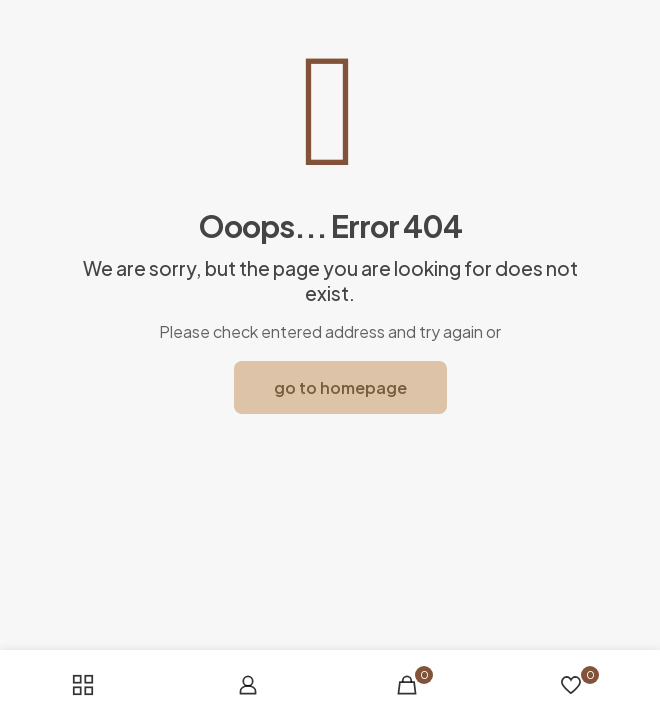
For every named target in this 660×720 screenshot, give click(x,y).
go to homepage (340, 387)
